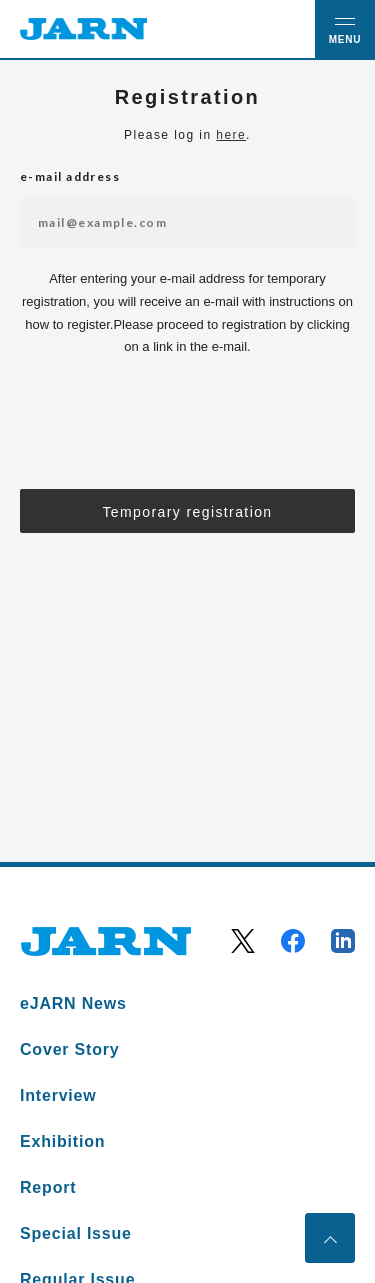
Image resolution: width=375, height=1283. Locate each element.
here (231, 135)
